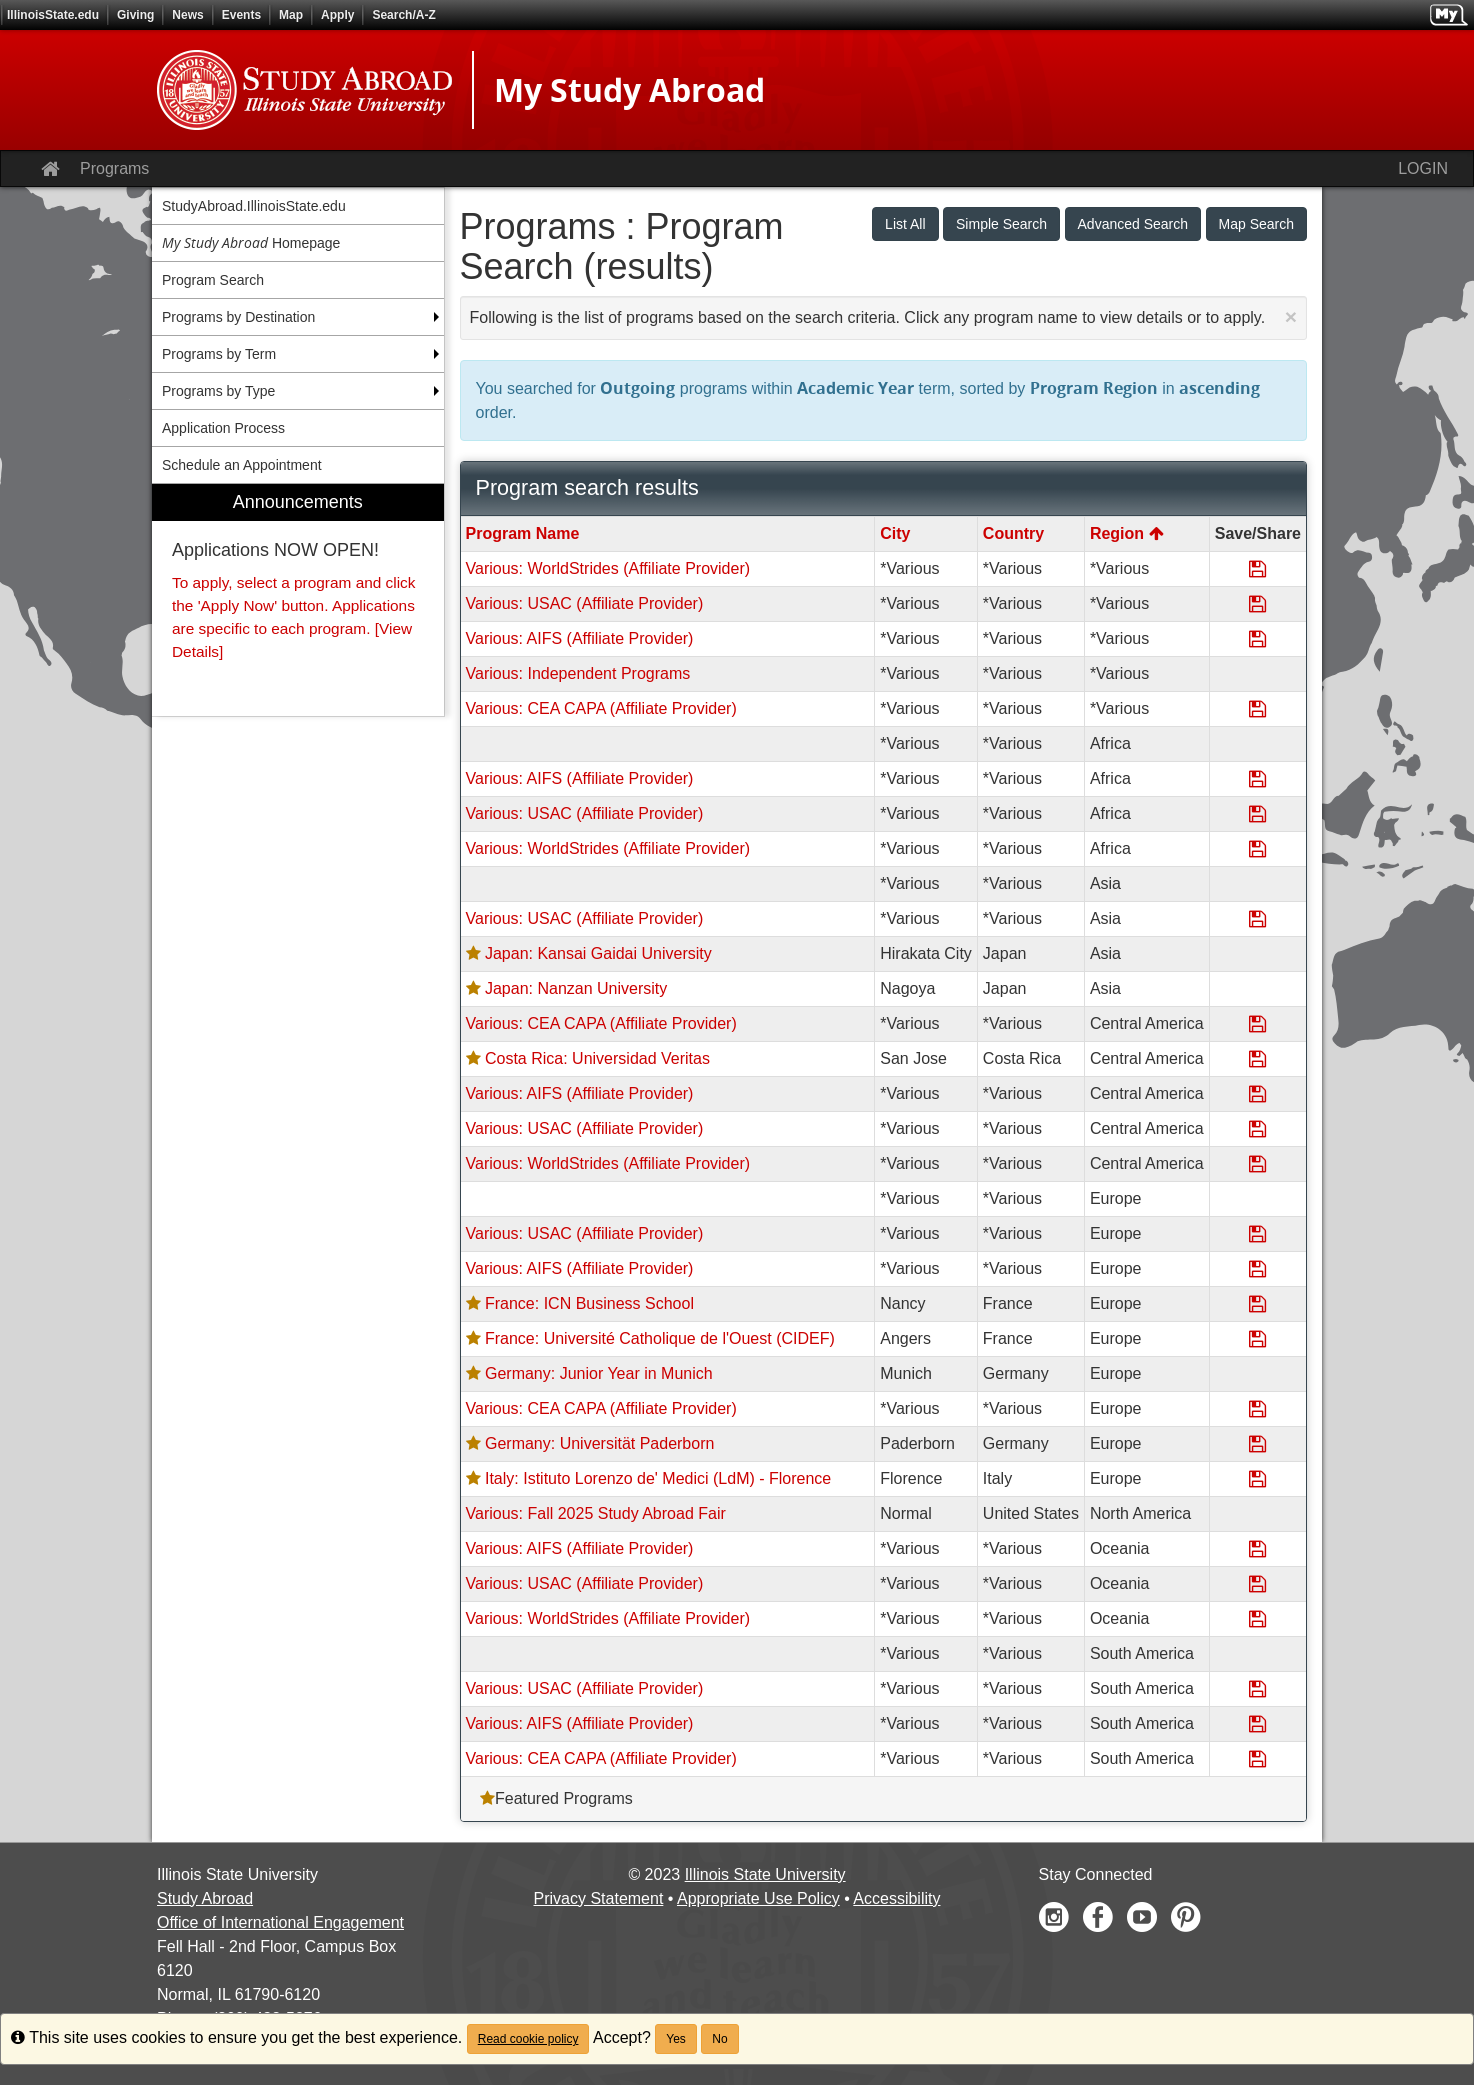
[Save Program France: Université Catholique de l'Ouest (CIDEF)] (1257, 1338)
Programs (114, 168)
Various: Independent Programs (578, 673)
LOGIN (1423, 168)
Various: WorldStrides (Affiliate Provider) (608, 568)
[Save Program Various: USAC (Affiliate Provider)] (1257, 603)
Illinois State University (765, 1874)
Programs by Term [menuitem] (219, 354)
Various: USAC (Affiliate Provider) (585, 603)
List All (905, 224)
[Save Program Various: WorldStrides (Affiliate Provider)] (1257, 568)
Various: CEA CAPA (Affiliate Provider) (601, 708)
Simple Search (1001, 224)
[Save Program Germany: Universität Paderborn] (1257, 1443)
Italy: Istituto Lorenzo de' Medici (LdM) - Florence (658, 1478)
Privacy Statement (599, 1898)
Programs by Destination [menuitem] (238, 317)
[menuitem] (298, 600)
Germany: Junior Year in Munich (599, 1373)
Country (1013, 533)
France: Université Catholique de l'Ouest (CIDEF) (660, 1338)
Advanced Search (1133, 224)
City (895, 533)
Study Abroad (205, 1898)
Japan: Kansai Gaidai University (598, 953)
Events (241, 15)
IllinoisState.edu (53, 15)
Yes (676, 2039)
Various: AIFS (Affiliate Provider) (580, 638)
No (719, 2039)
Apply (337, 15)
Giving (135, 15)
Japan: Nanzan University (576, 988)
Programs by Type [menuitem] (218, 391)
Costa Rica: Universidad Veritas (597, 1058)
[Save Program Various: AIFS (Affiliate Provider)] (1257, 638)
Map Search (1256, 224)
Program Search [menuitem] (213, 280)
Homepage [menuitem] (251, 242)
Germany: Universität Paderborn (599, 1443)
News (187, 15)
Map (291, 15)
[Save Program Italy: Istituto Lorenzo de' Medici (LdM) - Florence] (1257, 1478)
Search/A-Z (403, 15)
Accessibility (896, 1898)
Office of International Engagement (280, 1922)
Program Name (523, 533)
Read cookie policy (528, 2039)
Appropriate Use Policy (758, 1898)
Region (1127, 533)
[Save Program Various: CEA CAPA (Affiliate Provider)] (1257, 708)
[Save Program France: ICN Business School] (1257, 1303)
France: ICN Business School (589, 1303)
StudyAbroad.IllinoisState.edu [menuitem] (254, 206)
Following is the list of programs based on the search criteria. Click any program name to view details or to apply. (884, 316)
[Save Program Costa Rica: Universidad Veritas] (1257, 1058)
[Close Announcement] (1291, 316)
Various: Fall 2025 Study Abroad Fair (596, 1513)
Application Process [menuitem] (223, 428)
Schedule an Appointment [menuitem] (242, 465)
